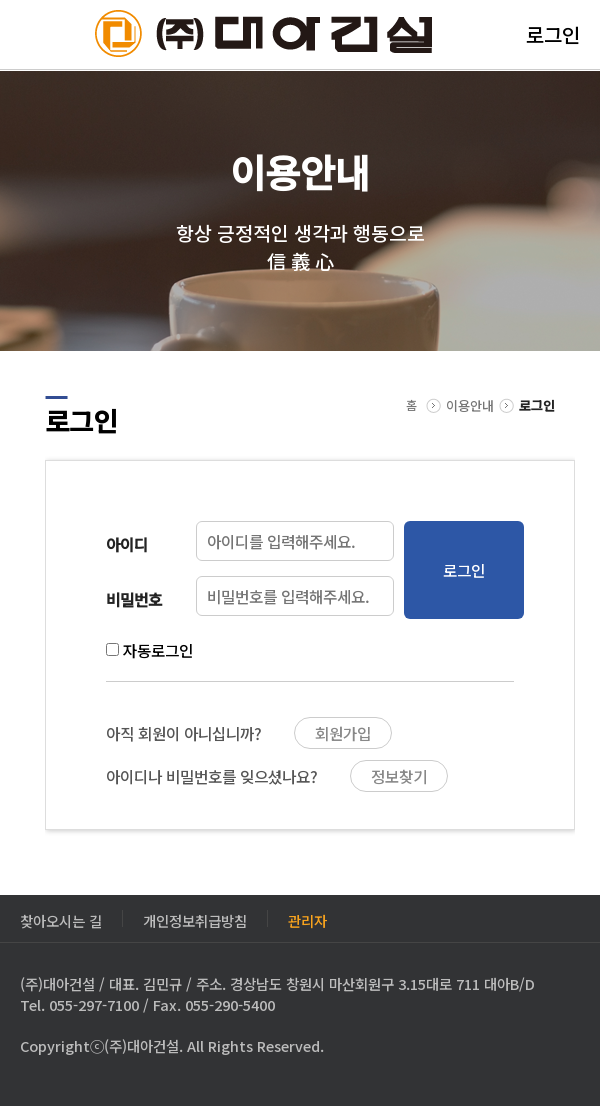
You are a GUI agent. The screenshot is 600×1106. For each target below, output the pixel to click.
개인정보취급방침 (195, 918)
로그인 (553, 34)
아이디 (127, 544)
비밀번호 (134, 599)
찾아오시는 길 (61, 918)
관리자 (307, 918)
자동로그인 (158, 650)
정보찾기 (399, 776)
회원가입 (343, 733)
